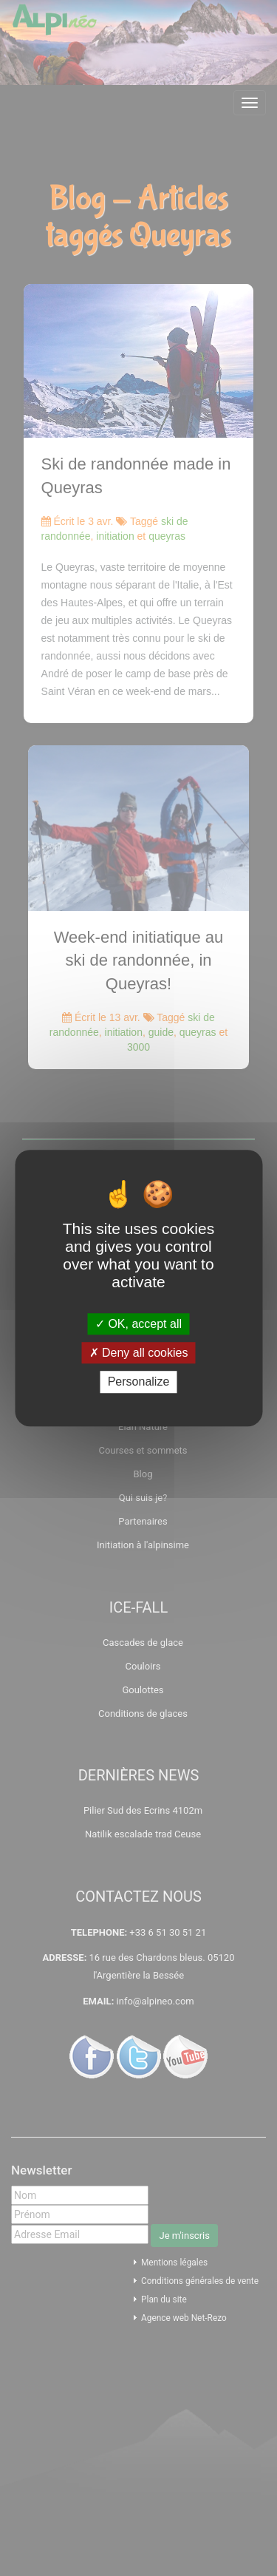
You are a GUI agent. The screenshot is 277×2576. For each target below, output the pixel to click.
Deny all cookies (138, 1352)
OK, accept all (138, 1324)
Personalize (139, 1382)
